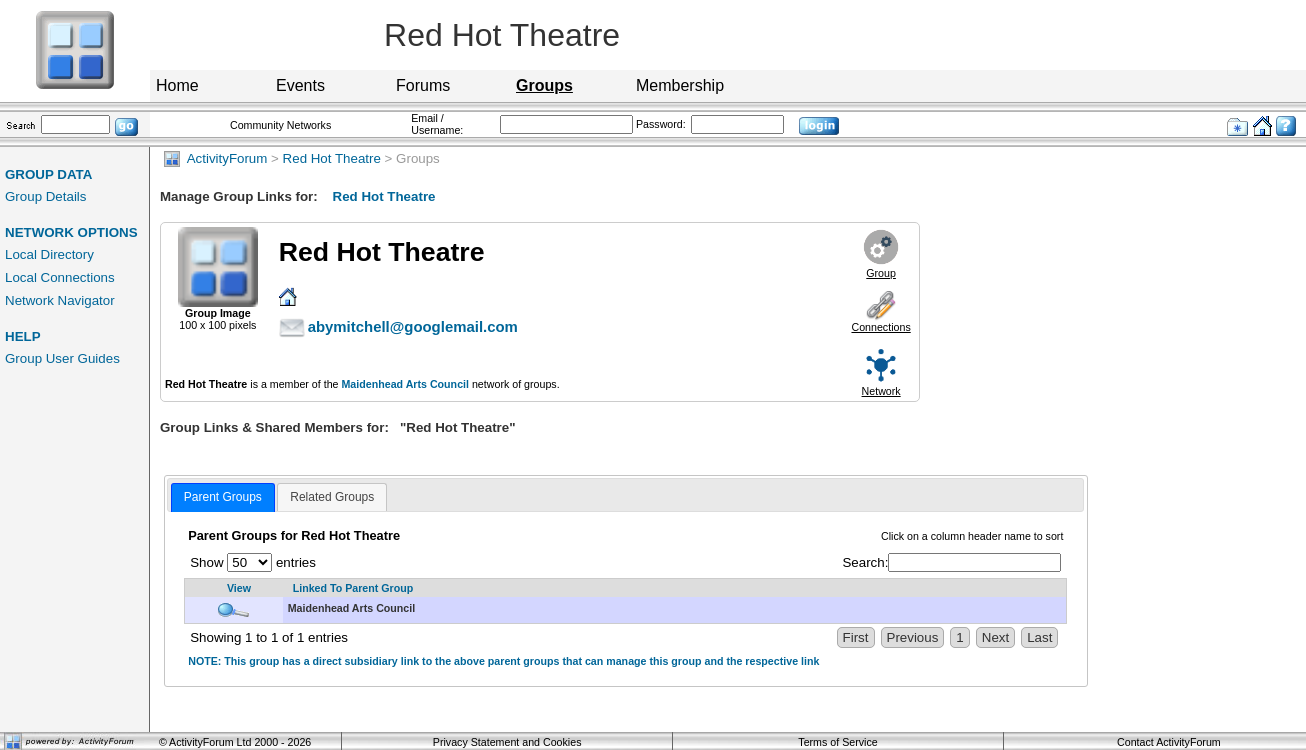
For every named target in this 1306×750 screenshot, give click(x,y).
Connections (880, 327)
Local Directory (49, 254)
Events (300, 85)
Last (1039, 637)
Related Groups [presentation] (332, 497)
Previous (913, 637)
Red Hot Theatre (332, 158)
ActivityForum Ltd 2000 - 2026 (240, 742)
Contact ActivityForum (1169, 742)
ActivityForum (215, 158)
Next (995, 637)
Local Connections (60, 277)
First (856, 637)
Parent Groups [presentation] (223, 497)
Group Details (46, 196)
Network (881, 391)
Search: (951, 562)
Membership (680, 85)
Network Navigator (60, 300)
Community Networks (280, 125)
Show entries (253, 562)
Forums (423, 85)
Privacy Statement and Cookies (507, 742)
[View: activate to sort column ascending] (234, 588)
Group (881, 273)
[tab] (223, 498)
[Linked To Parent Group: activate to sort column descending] (675, 588)
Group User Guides (62, 358)
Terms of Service (837, 742)
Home (177, 85)
